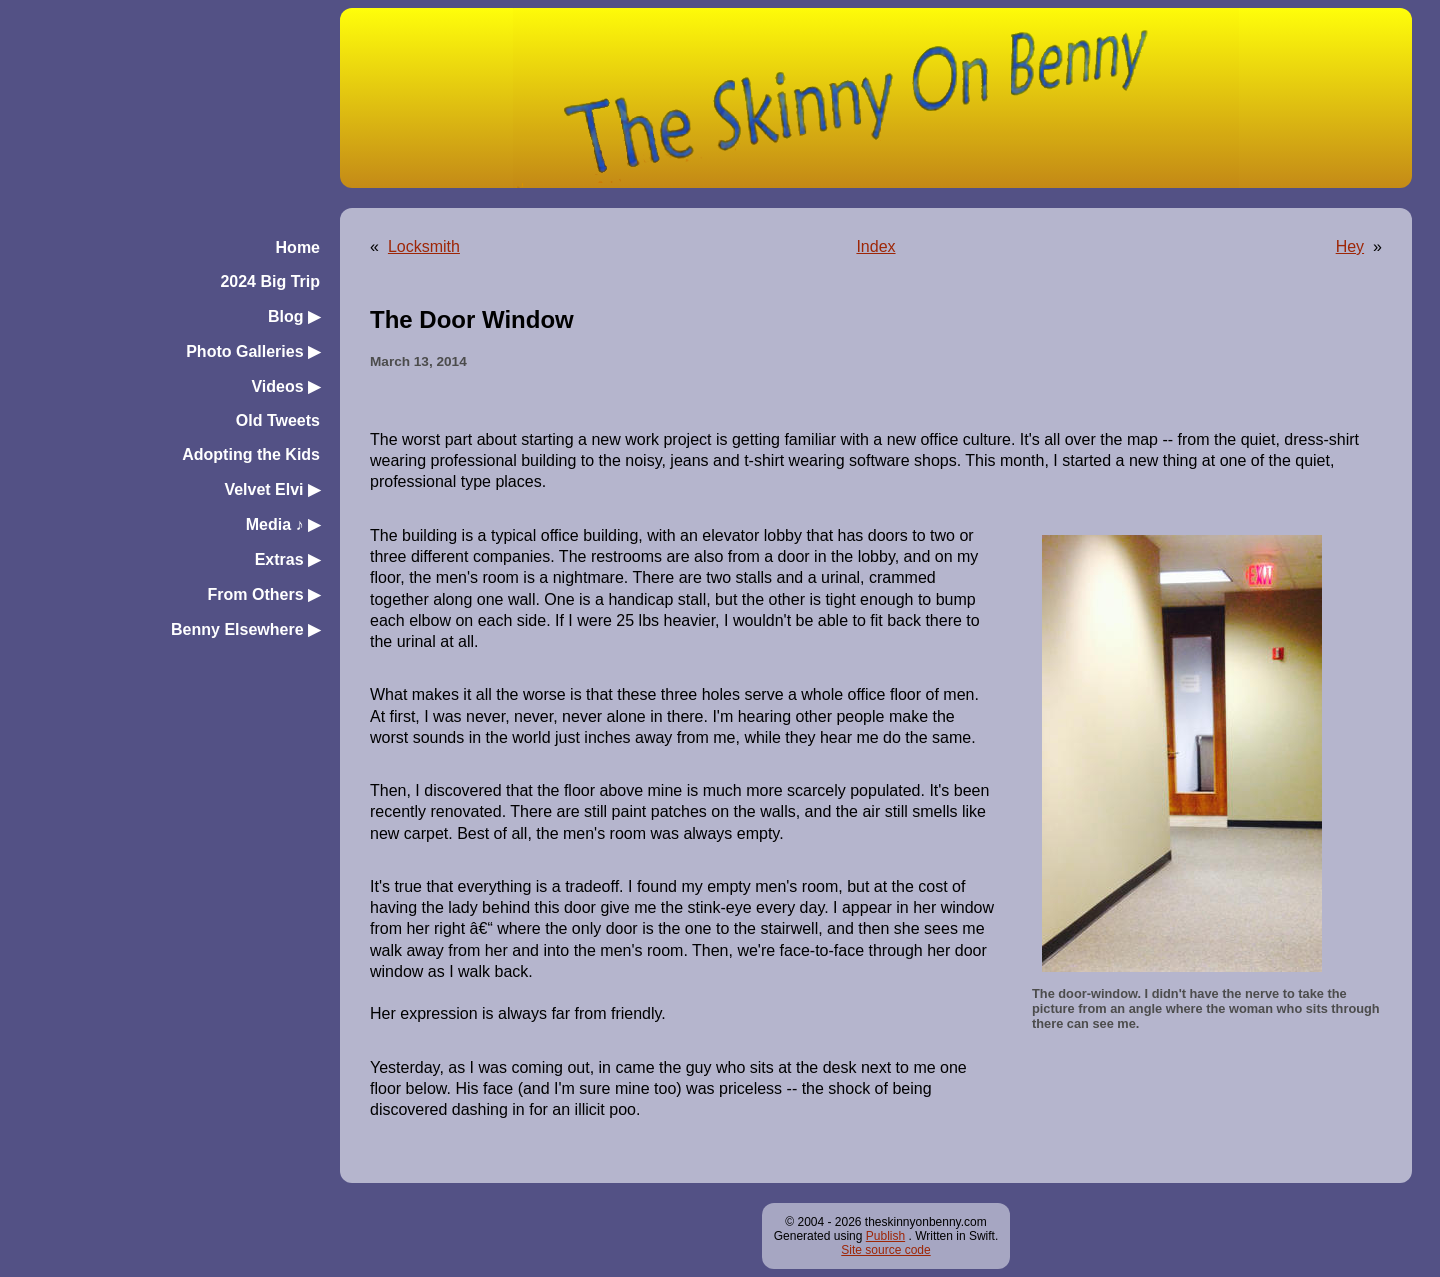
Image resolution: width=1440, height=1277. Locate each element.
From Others (264, 594)
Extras (287, 559)
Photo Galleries (253, 351)
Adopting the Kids (251, 454)
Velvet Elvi (272, 489)
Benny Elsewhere (245, 629)
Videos (285, 386)
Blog (294, 316)
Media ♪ (283, 524)
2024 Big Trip (270, 281)
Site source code (885, 1250)
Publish (885, 1236)
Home (298, 247)
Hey (1350, 246)
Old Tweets (278, 420)
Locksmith (424, 246)
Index (875, 246)
